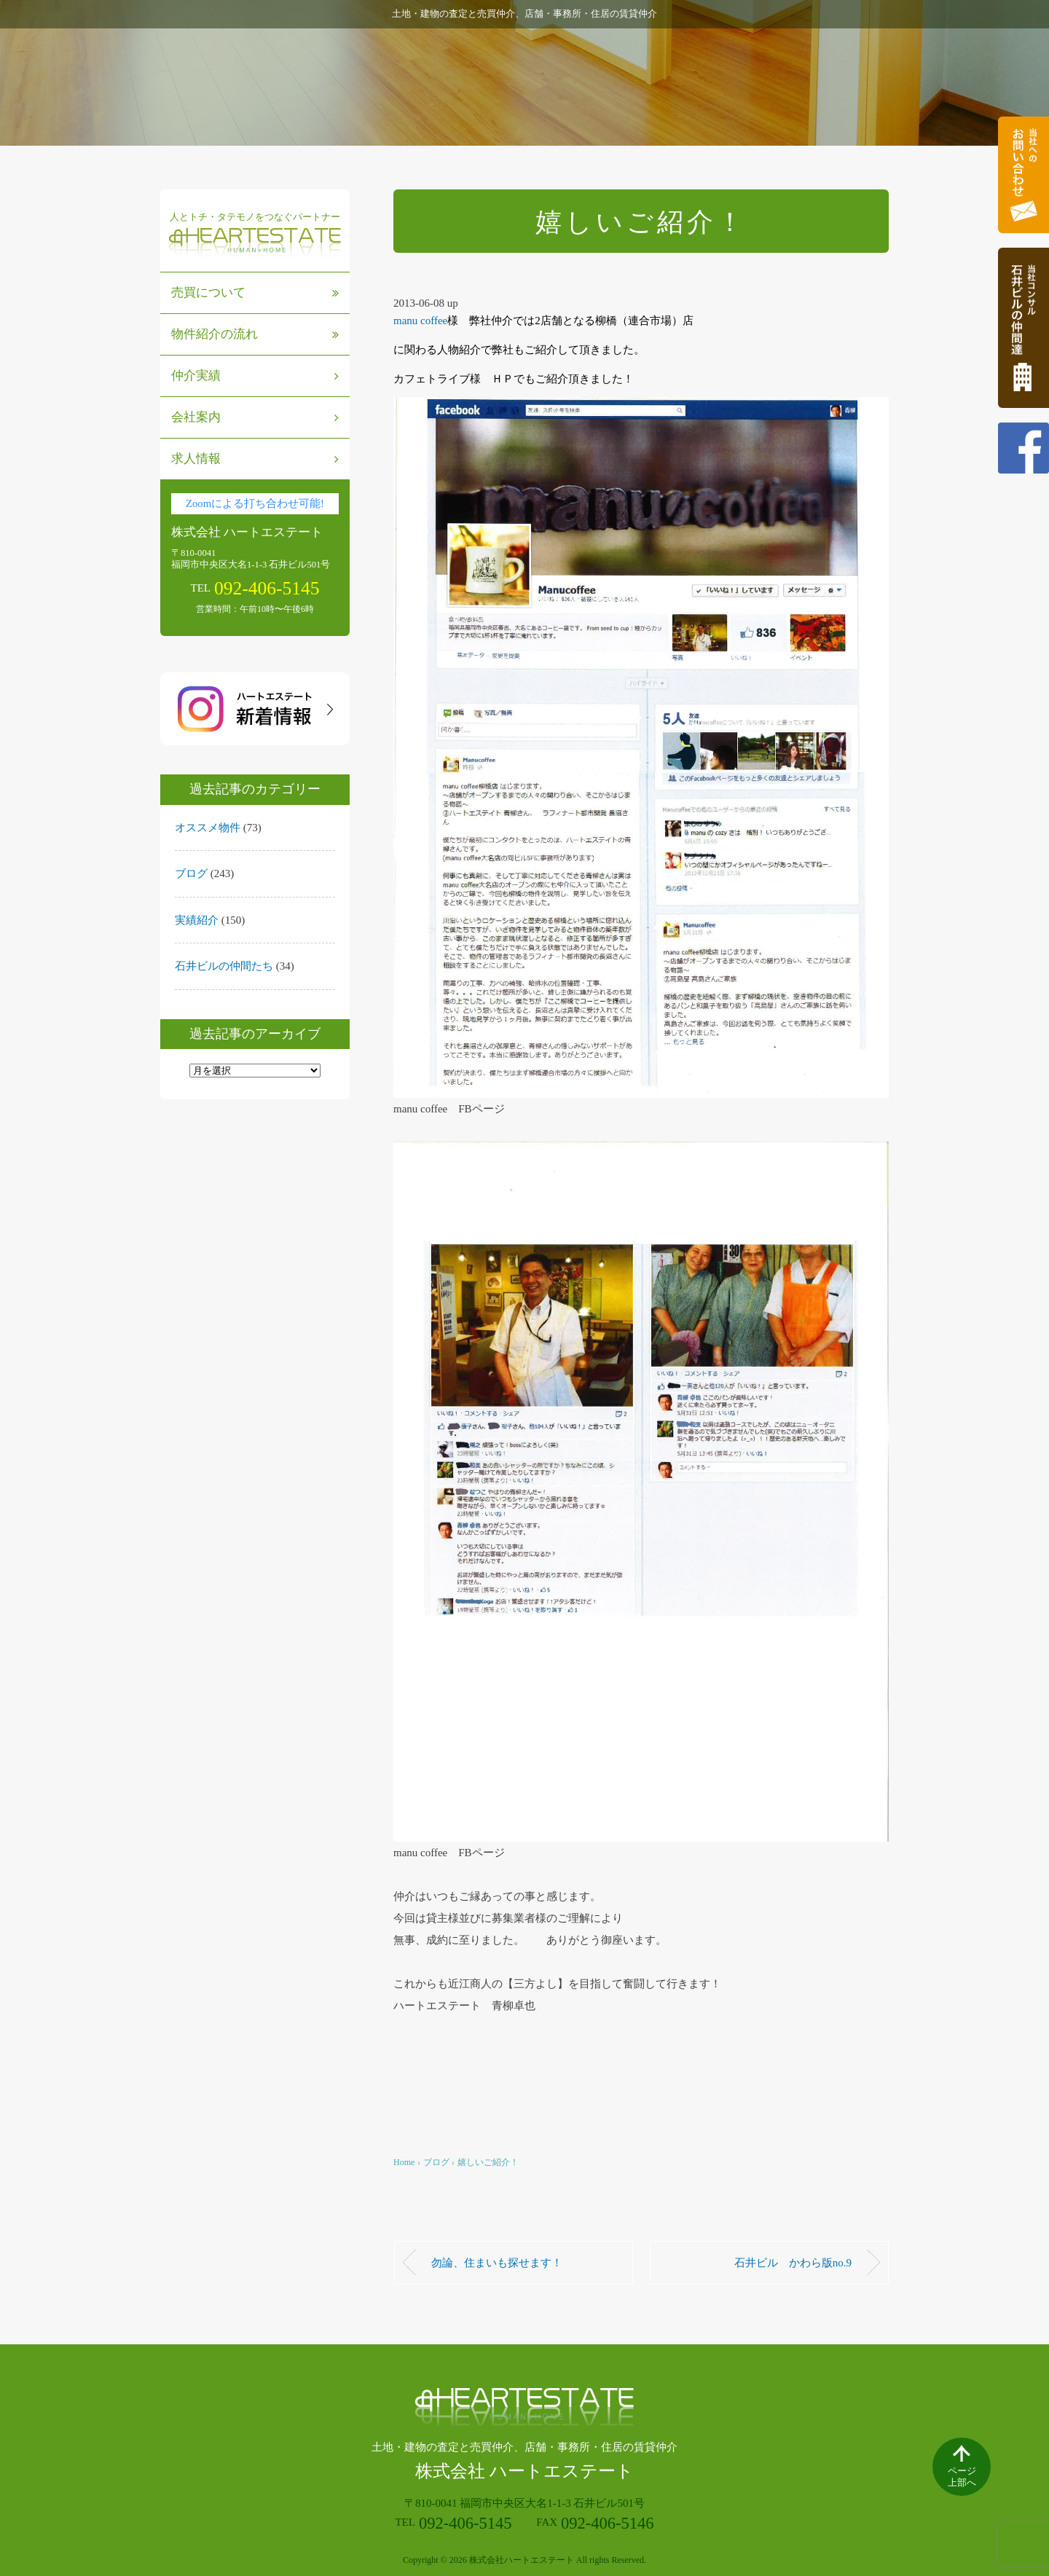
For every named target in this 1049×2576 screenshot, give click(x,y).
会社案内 (255, 417)
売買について (255, 292)
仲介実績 (255, 375)
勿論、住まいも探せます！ (496, 2263)
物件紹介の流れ (255, 334)
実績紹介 (197, 920)
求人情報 (255, 459)
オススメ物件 (207, 827)
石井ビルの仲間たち (224, 966)
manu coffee (420, 320)
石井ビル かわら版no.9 (793, 2263)
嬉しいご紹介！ (488, 2162)
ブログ (191, 873)
